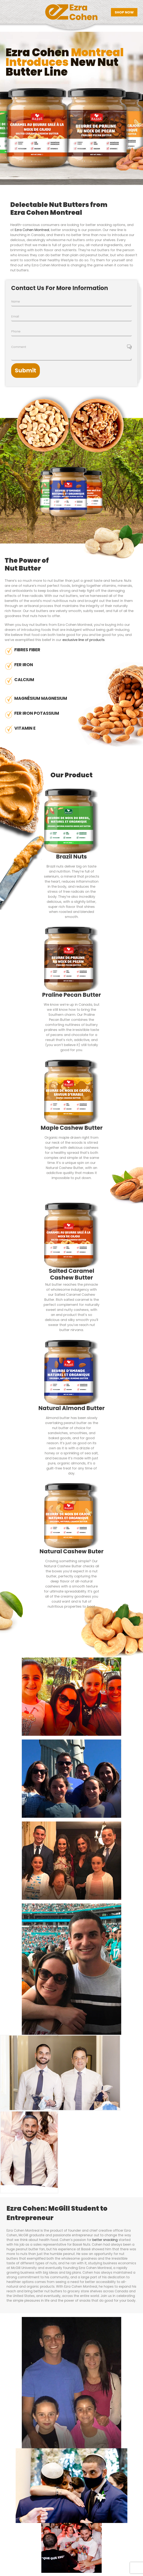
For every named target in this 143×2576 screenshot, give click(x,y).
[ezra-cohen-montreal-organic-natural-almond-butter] (71, 1341)
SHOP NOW (124, 12)
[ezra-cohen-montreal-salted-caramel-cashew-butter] (71, 1204)
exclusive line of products (83, 639)
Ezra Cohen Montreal (32, 229)
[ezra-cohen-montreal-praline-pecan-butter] (71, 928)
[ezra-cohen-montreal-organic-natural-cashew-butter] (71, 1485)
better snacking (105, 2240)
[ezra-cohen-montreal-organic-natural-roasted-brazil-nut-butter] (71, 790)
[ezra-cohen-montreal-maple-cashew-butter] (71, 1061)
